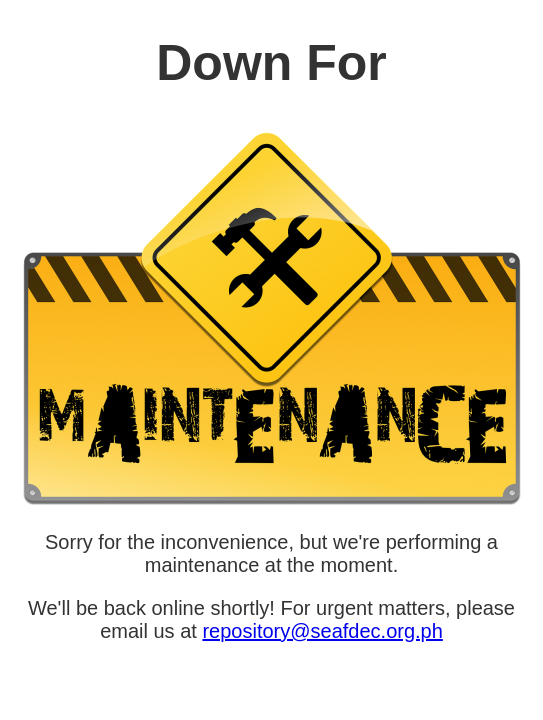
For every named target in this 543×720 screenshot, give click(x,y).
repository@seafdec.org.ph (322, 631)
